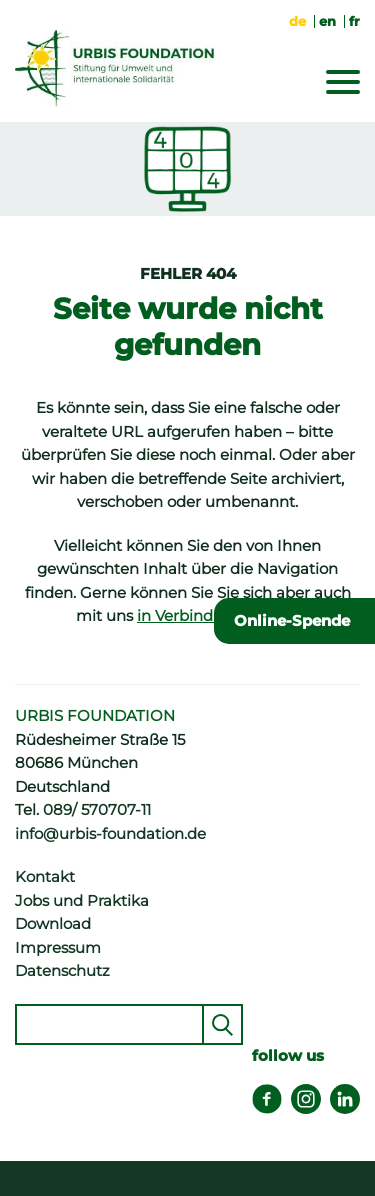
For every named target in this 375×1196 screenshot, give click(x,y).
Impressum (58, 948)
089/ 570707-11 (97, 810)
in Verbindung (190, 616)
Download (53, 924)
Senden (222, 1024)
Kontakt (45, 877)
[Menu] (343, 86)
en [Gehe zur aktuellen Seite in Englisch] (327, 21)
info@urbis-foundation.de (110, 834)
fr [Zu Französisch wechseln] (354, 21)
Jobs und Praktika (82, 901)
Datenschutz (62, 971)
